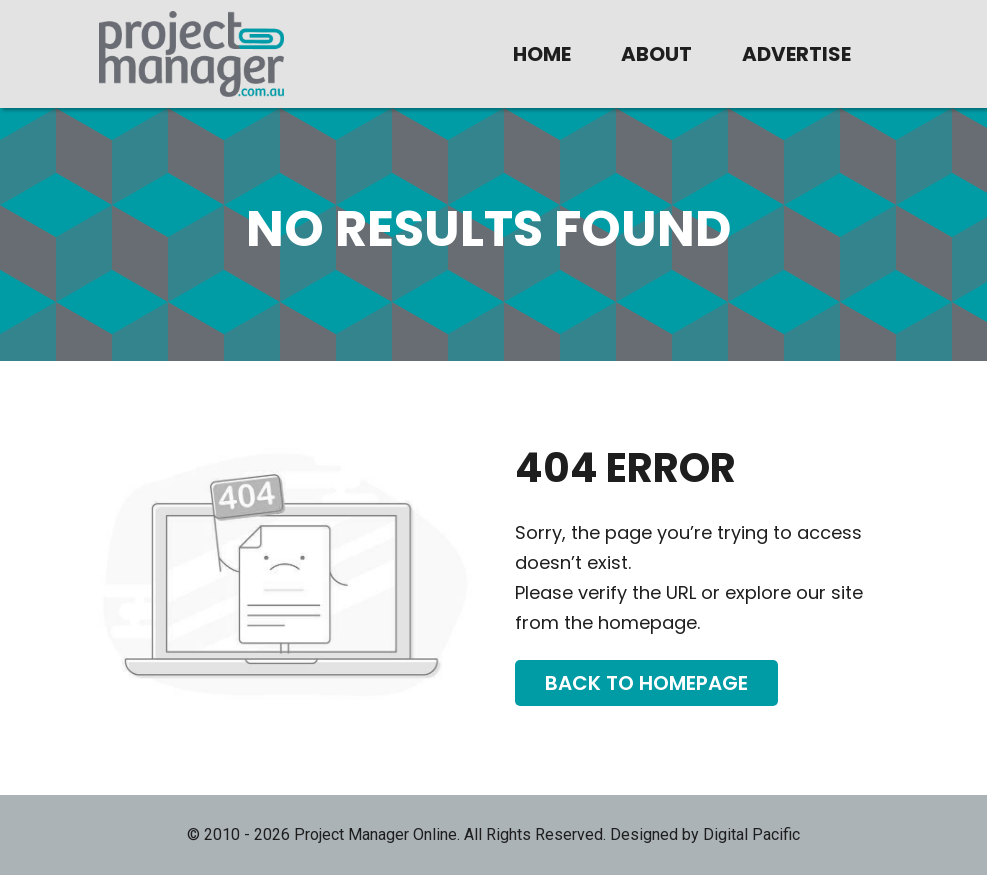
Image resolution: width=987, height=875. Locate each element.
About (656, 54)
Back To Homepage (646, 683)
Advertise (796, 54)
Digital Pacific (751, 834)
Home (542, 54)
